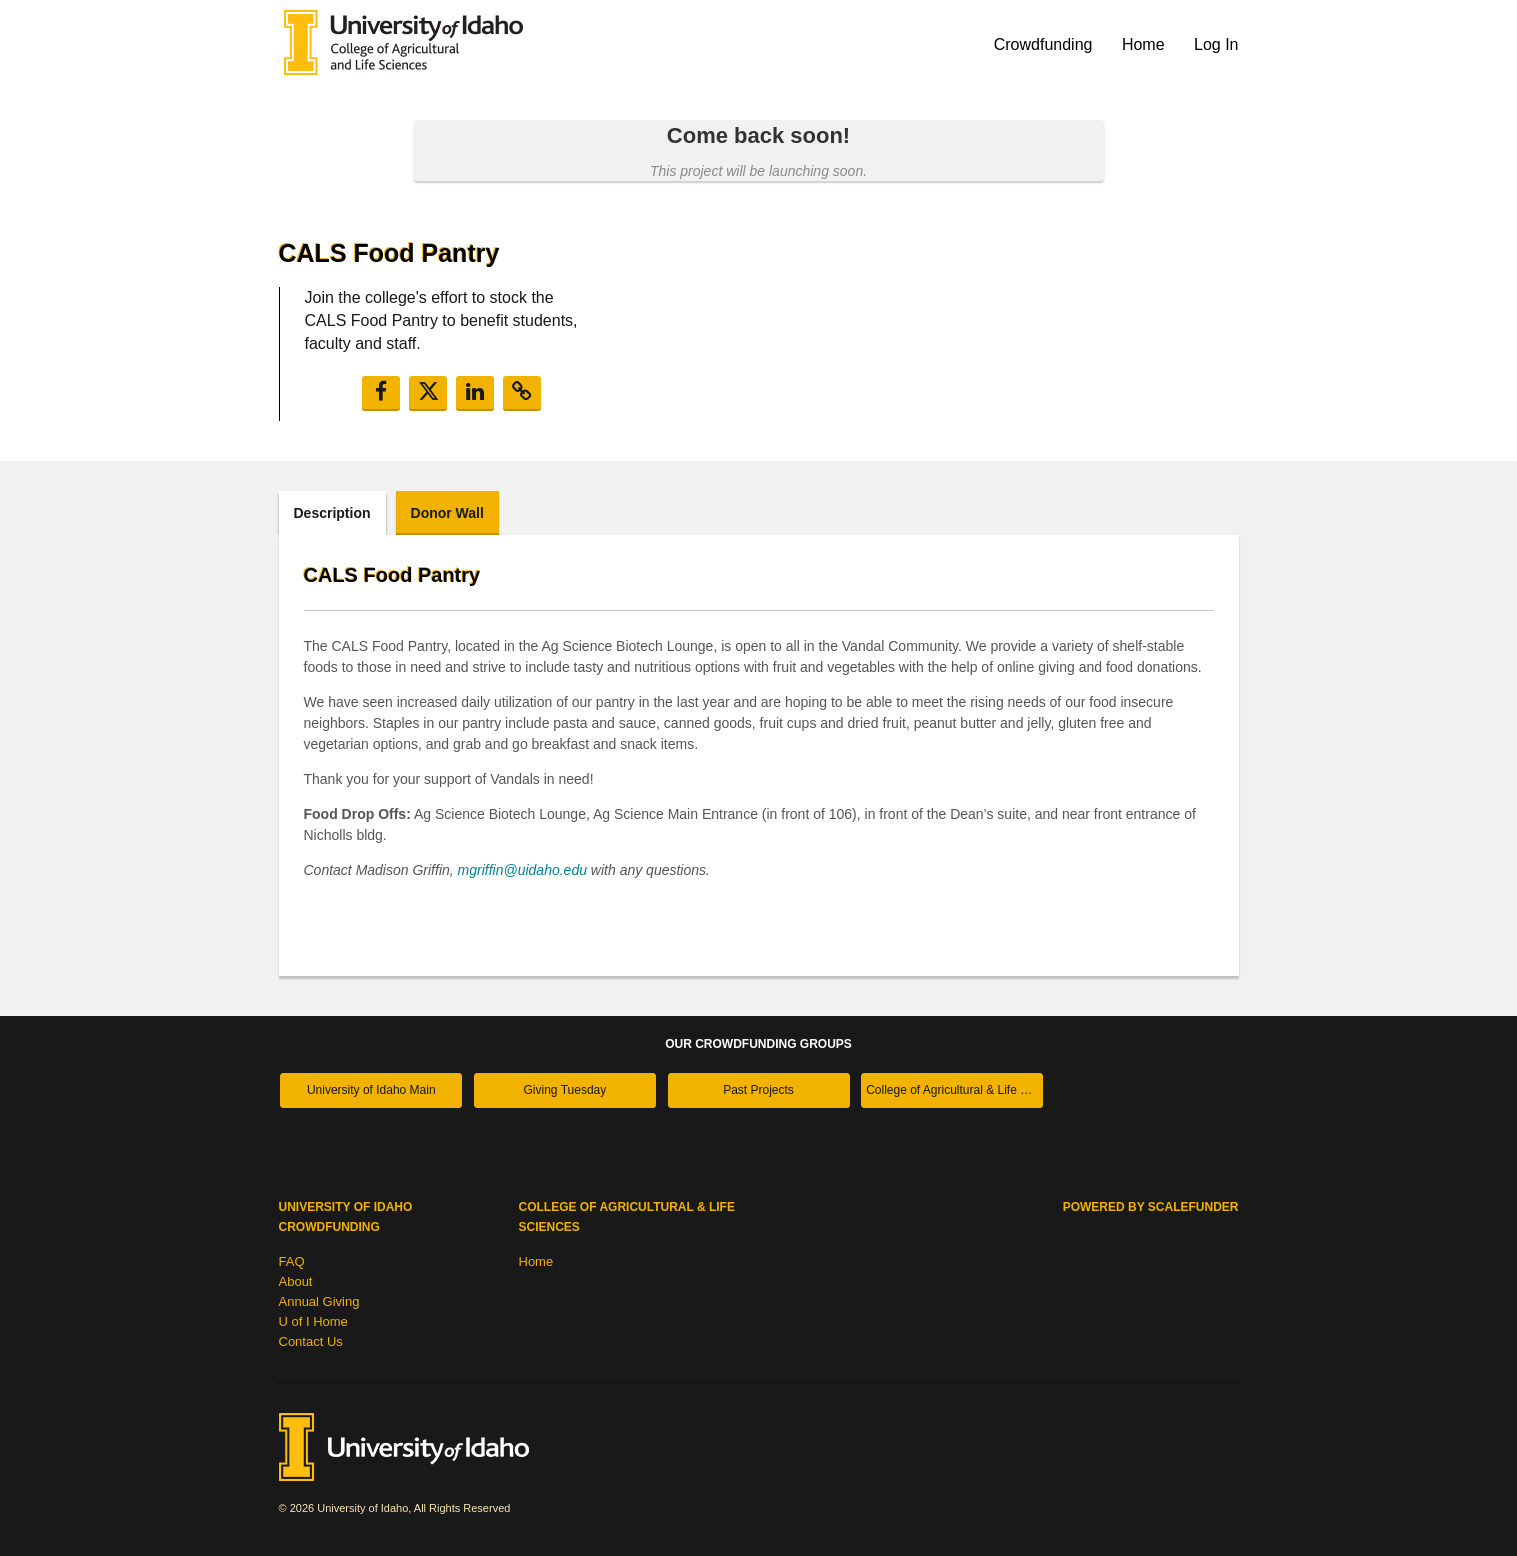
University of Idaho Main (371, 1090)
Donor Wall (447, 513)
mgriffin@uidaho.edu (522, 870)
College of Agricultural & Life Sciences (954, 1090)
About (296, 1281)
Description (332, 513)
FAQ (292, 1261)
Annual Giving (319, 1301)
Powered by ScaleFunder (1151, 1207)
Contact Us (311, 1341)
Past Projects (758, 1090)
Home (1145, 44)
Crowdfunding (1045, 44)
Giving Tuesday (565, 1090)
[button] (381, 393)
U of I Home (313, 1321)
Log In (1216, 44)
